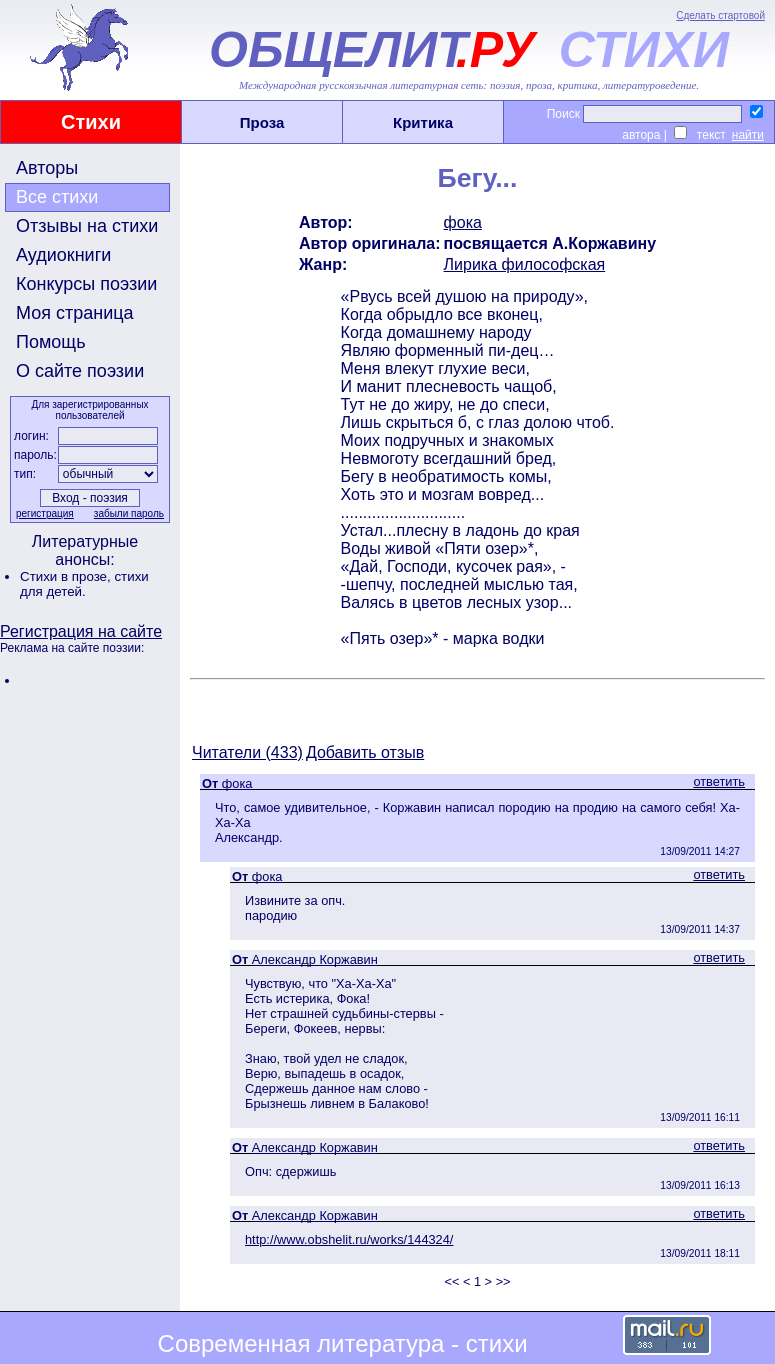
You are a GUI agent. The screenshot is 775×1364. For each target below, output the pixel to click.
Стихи (91, 122)
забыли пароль (129, 513)
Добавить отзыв (365, 752)
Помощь (51, 342)
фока (463, 222)
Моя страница (75, 313)
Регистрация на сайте (81, 631)
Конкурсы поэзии (86, 284)
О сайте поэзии (80, 371)
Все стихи (57, 197)
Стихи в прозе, (67, 576)
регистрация (45, 513)
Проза (262, 122)
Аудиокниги (63, 255)
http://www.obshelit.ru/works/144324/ (349, 1239)
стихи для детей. (84, 584)
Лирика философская (525, 264)
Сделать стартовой (720, 15)
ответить (719, 781)
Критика (423, 122)
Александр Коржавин (315, 959)
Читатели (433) (247, 752)
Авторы (47, 168)
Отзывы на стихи (87, 226)
